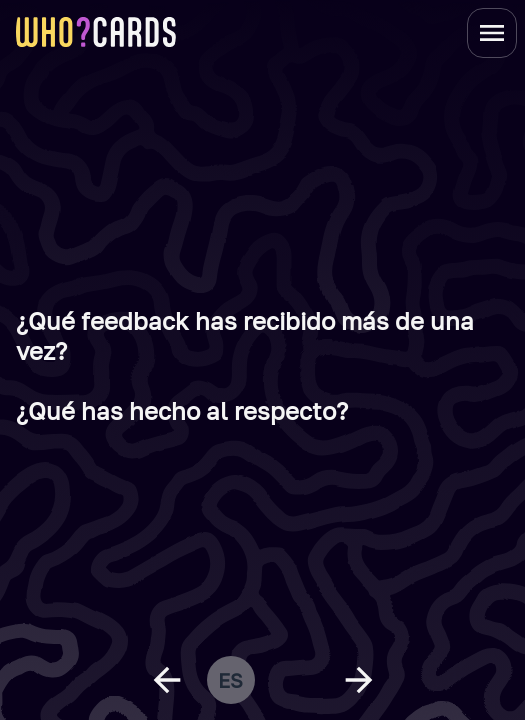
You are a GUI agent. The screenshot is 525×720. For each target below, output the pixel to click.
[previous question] (167, 680)
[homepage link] (96, 32)
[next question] (359, 680)
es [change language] (230, 680)
